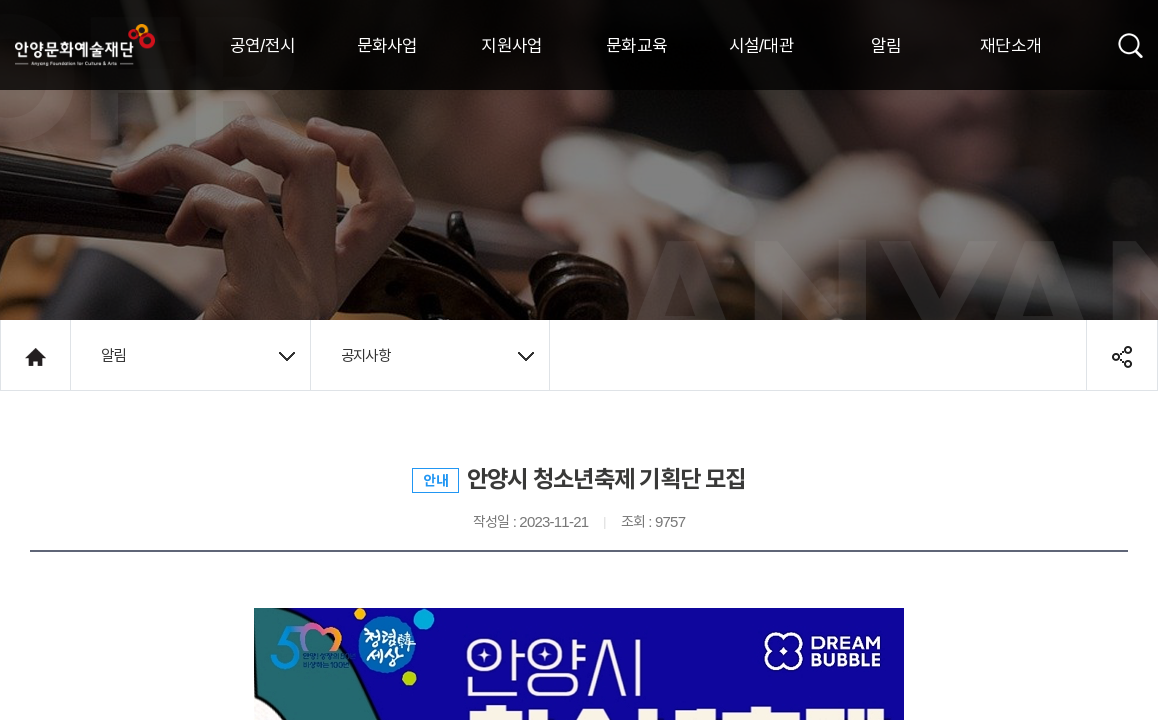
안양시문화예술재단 (85, 45)
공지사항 (437, 355)
